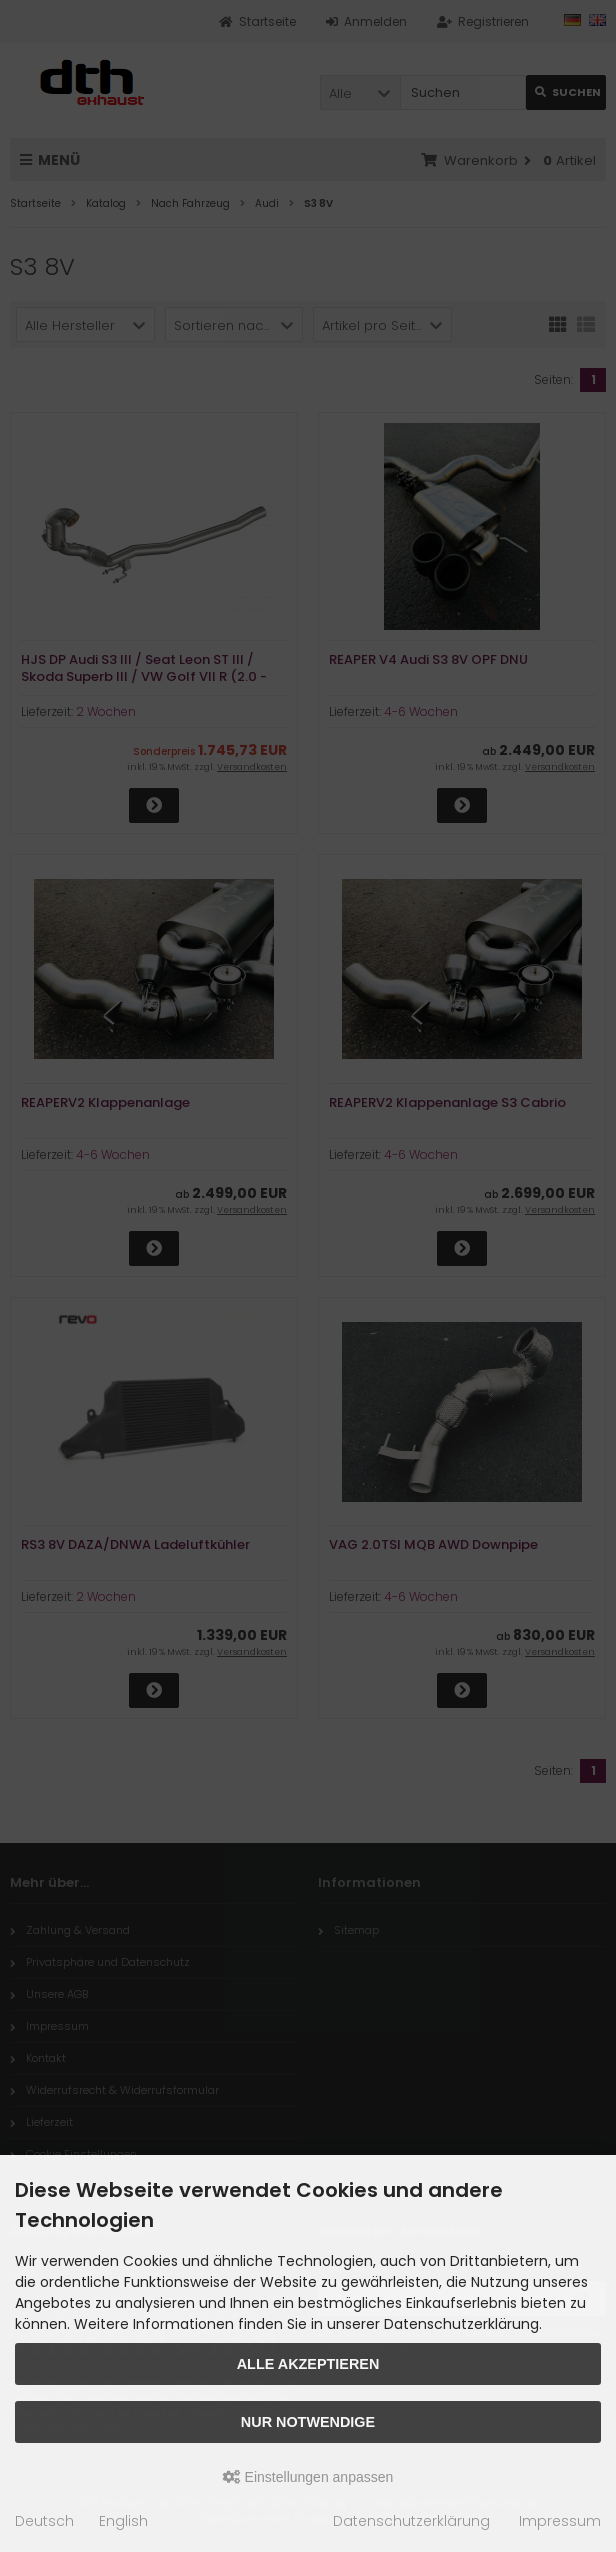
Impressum (560, 2521)
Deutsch (44, 2521)
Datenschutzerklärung (411, 2521)
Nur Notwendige (308, 2422)
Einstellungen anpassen (308, 2477)
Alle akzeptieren (308, 2364)
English (123, 2521)
